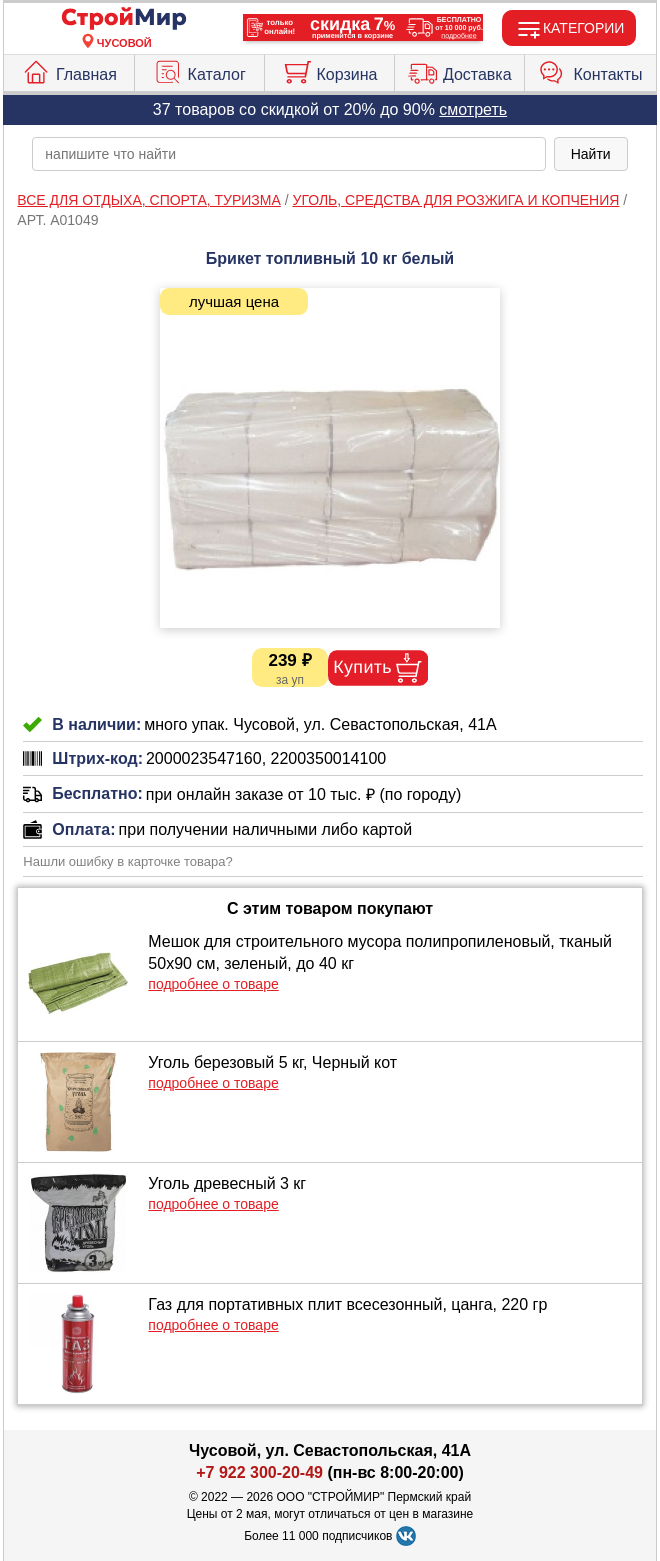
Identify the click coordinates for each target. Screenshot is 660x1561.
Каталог (199, 70)
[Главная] (124, 19)
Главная (69, 70)
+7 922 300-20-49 (259, 1472)
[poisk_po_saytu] (288, 154)
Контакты (590, 70)
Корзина (330, 70)
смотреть (473, 109)
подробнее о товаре (213, 984)
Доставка (460, 70)
